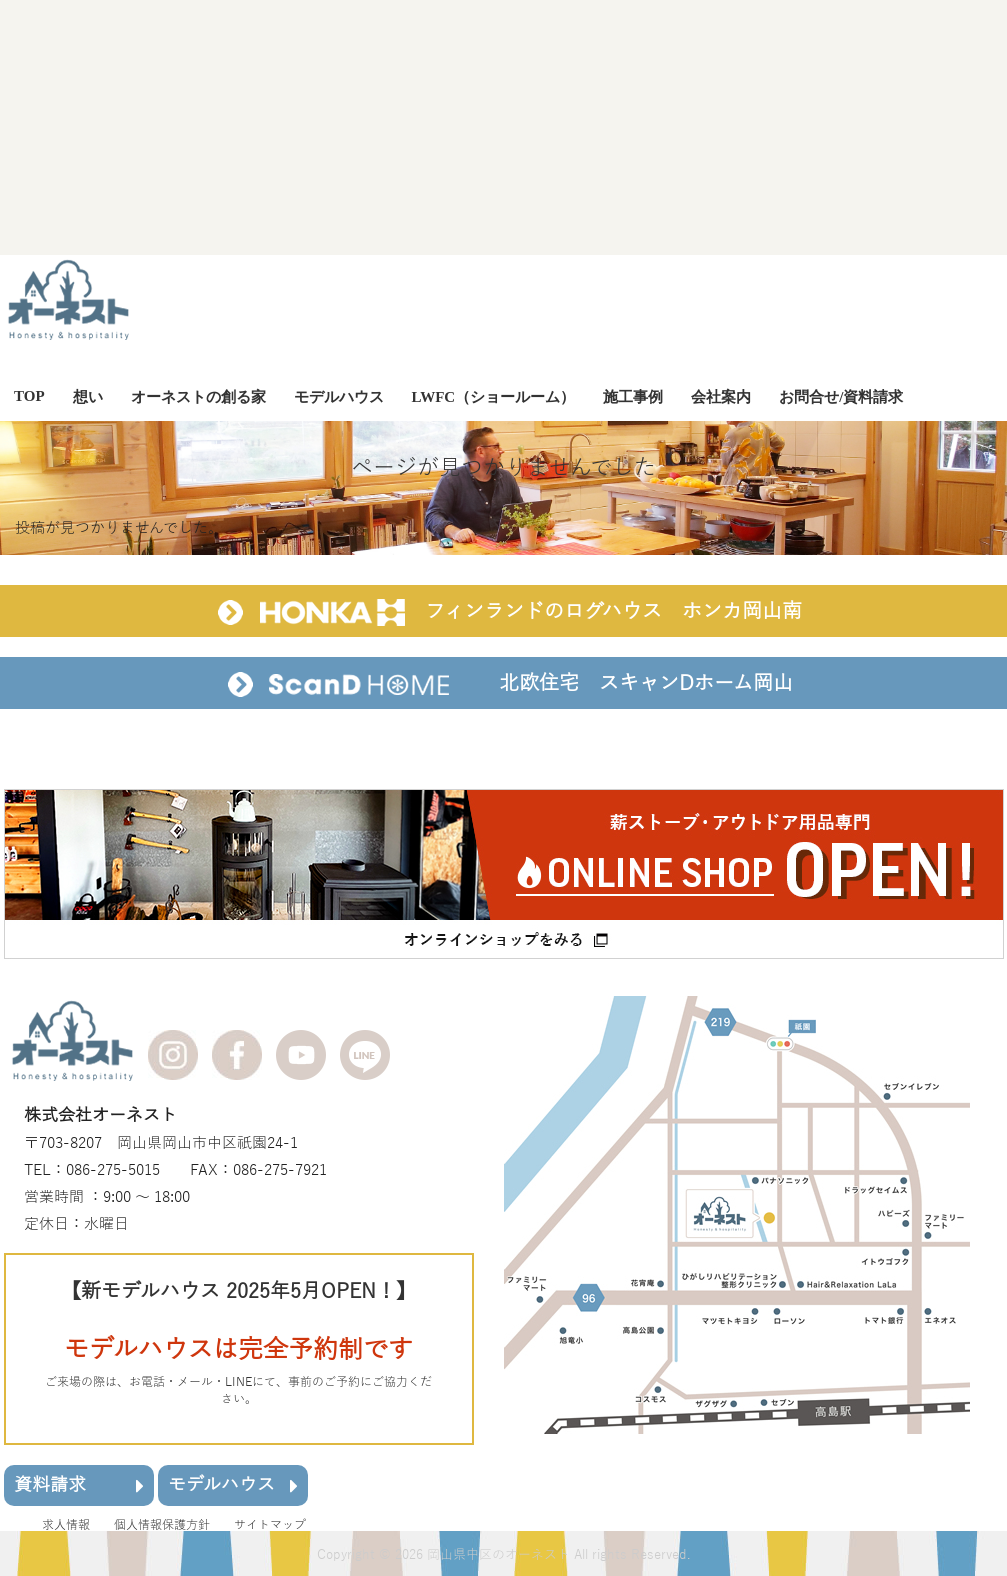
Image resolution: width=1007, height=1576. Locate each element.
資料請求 (79, 1484)
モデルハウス (233, 1484)
